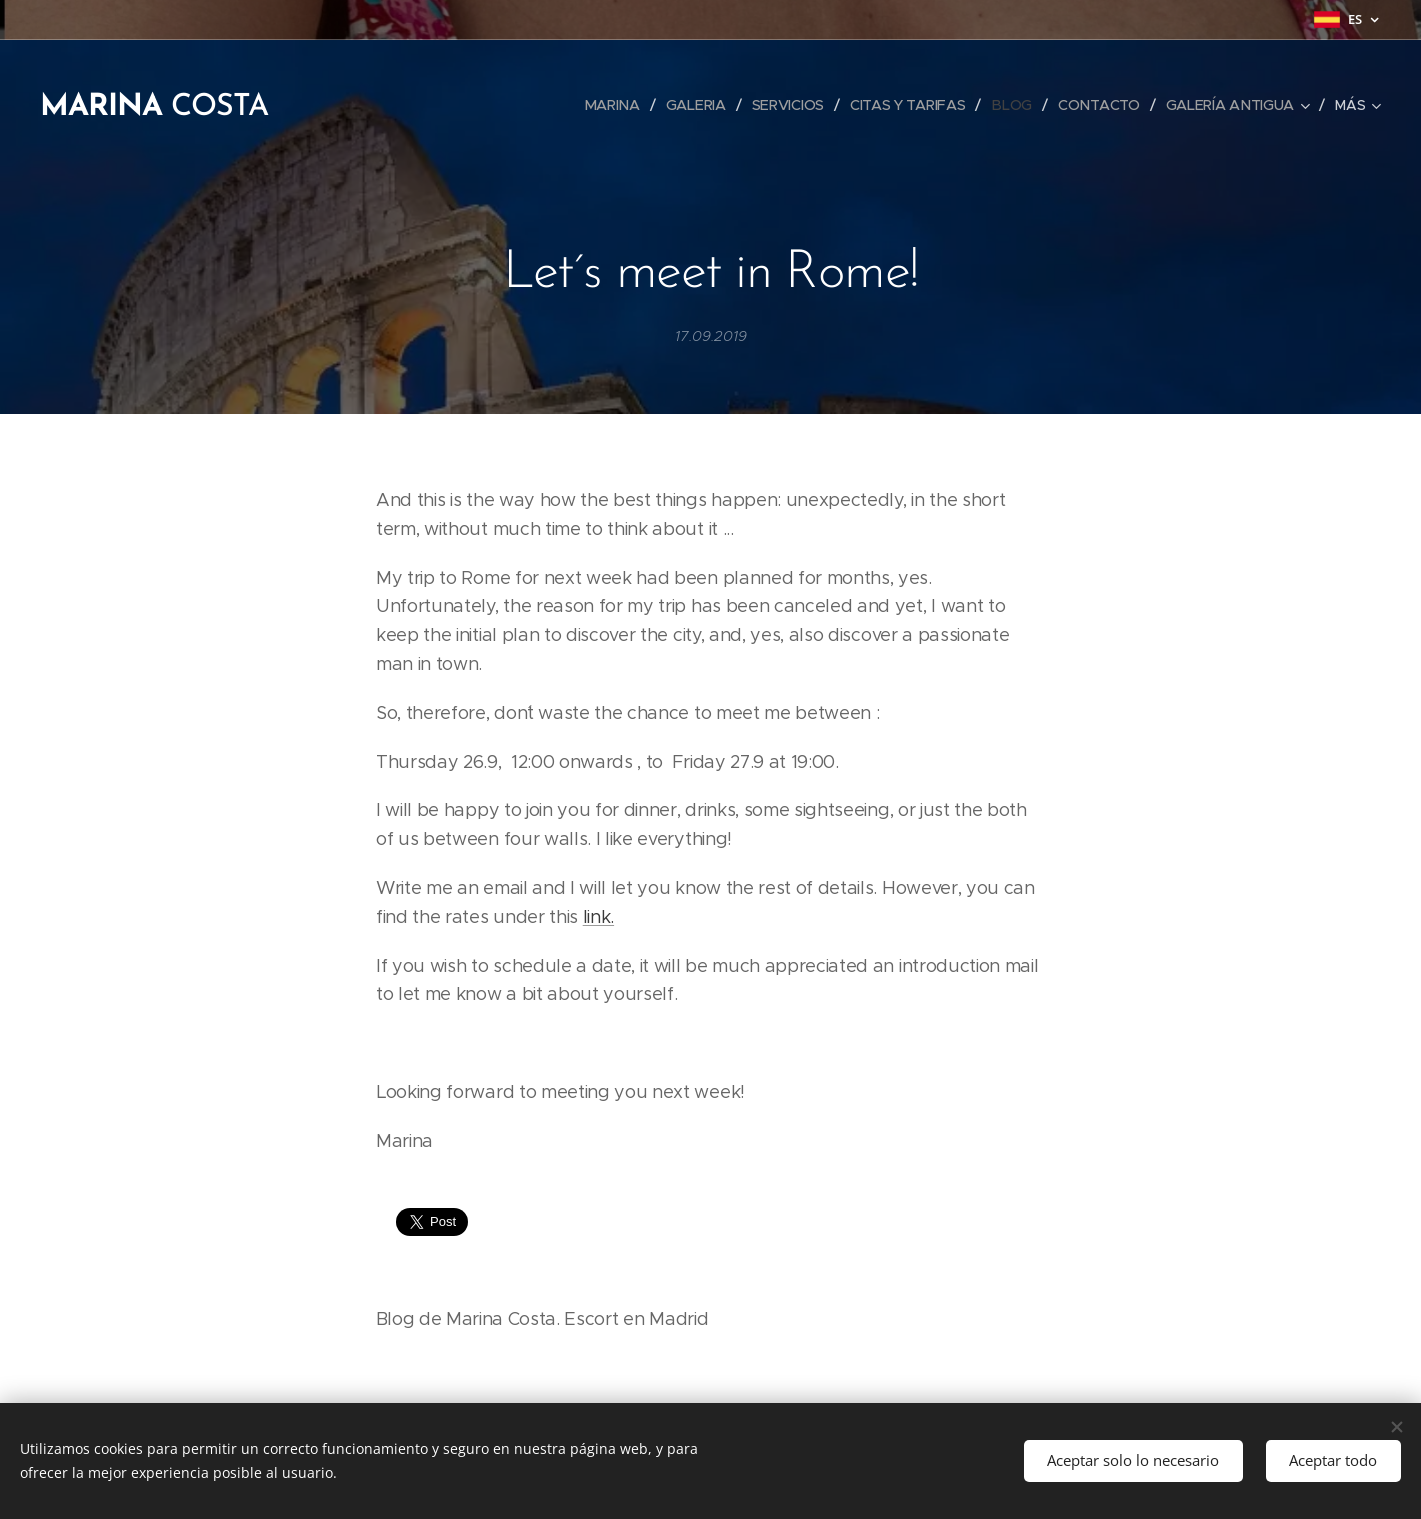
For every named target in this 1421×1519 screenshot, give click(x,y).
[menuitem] (612, 105)
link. (597, 917)
